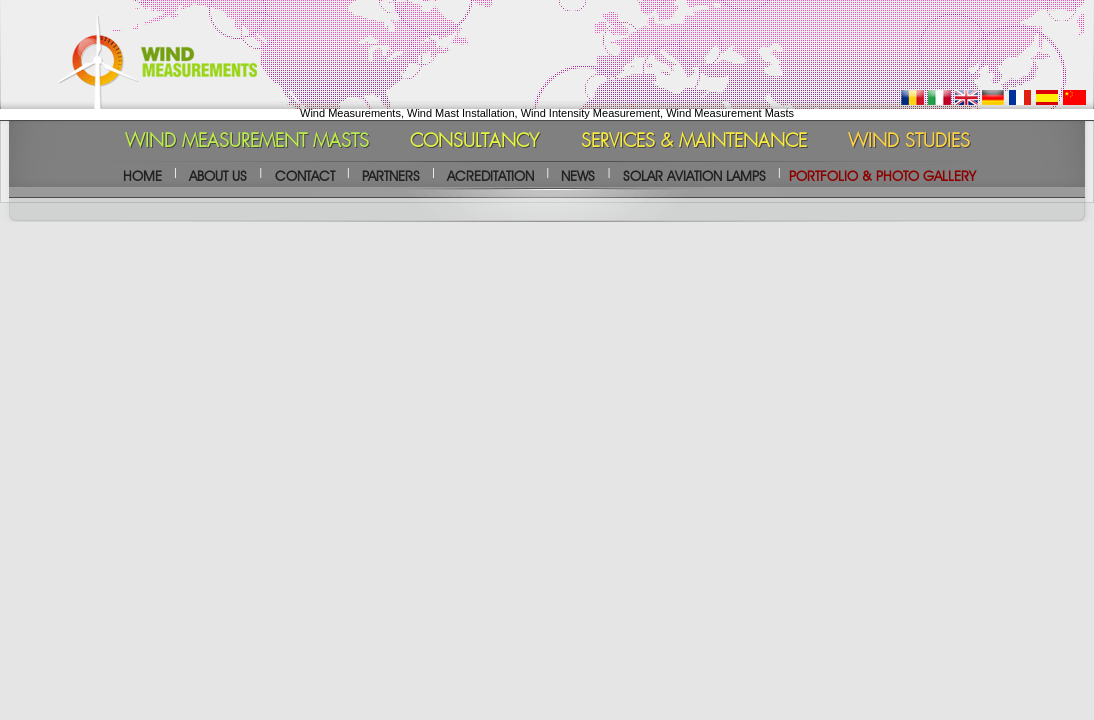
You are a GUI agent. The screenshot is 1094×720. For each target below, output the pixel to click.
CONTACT (305, 176)
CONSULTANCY (474, 142)
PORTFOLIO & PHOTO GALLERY (882, 176)
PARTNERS (391, 176)
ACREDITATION (490, 176)
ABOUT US (218, 176)
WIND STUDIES (909, 142)
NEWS (578, 176)
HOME (142, 176)
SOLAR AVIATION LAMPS (694, 176)
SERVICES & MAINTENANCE (694, 142)
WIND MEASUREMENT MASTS (247, 142)
